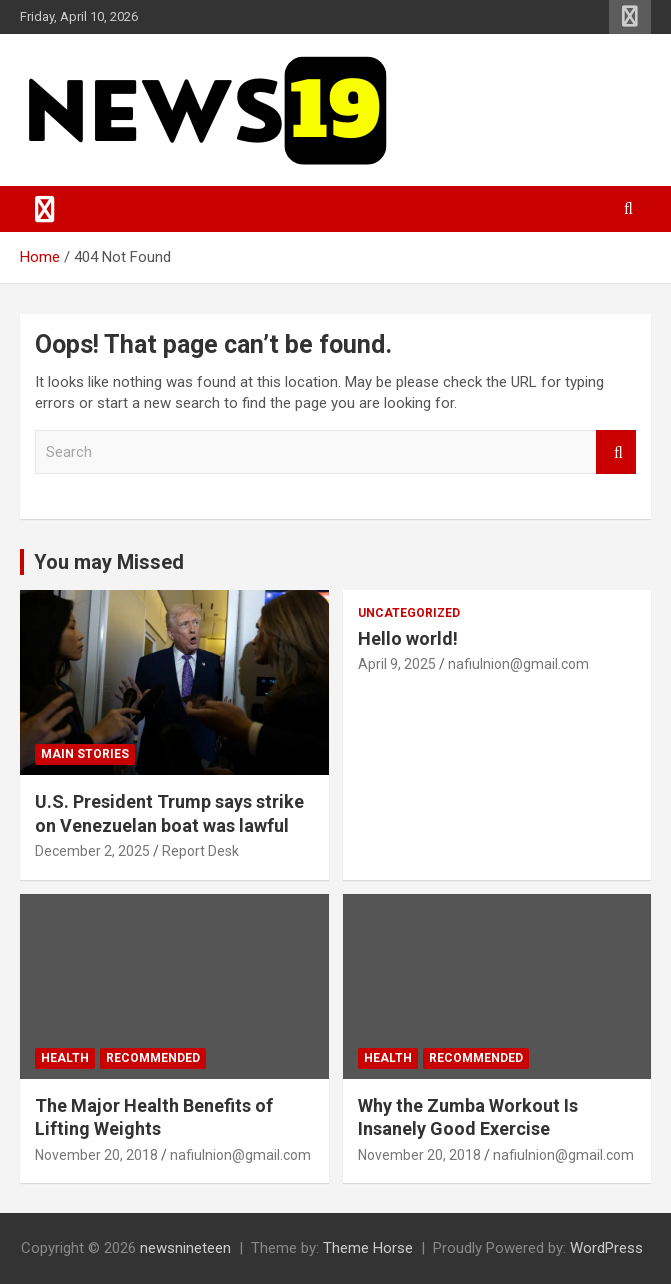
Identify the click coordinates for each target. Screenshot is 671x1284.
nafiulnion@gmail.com (518, 664)
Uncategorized (409, 613)
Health (65, 1058)
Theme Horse (368, 1248)
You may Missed (109, 562)
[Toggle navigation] (45, 209)
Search (616, 452)
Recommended (153, 1058)
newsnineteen (185, 1248)
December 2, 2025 (92, 851)
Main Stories (85, 754)
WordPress (606, 1248)
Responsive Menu (630, 17)
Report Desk (200, 851)
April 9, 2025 (397, 664)
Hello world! (408, 638)
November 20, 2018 (96, 1155)
